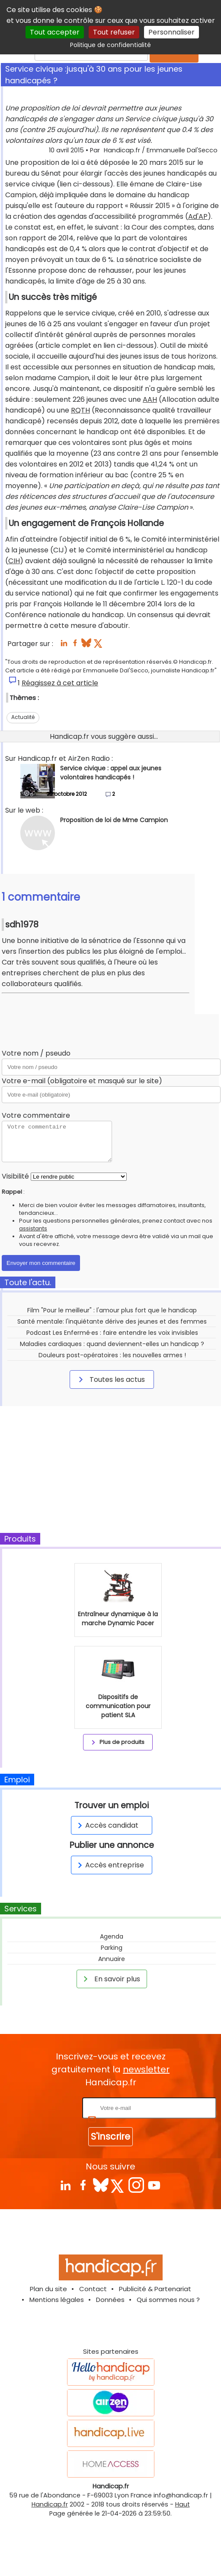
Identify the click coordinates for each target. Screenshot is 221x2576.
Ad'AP (198, 216)
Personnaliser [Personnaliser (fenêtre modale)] (171, 32)
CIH (14, 561)
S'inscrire (110, 2136)
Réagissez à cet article (60, 683)
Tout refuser (114, 32)
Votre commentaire (36, 1115)
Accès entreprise (109, 1865)
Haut (182, 2504)
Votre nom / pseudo (36, 1053)
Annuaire (111, 1959)
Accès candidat (106, 1825)
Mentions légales (56, 2299)
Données (110, 2299)
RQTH (80, 410)
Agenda (111, 1936)
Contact (93, 2288)
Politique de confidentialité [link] (110, 45)
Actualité (23, 717)
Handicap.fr (50, 2504)
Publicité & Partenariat (155, 2288)
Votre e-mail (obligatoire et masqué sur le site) (82, 1081)
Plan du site (48, 2288)
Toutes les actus (110, 1379)
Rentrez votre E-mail (46, 2108)
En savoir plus (110, 1979)
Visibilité (15, 1176)
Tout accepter (55, 32)
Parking (111, 1947)
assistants (33, 1228)
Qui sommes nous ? (168, 2299)
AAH (150, 399)
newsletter (146, 2069)
